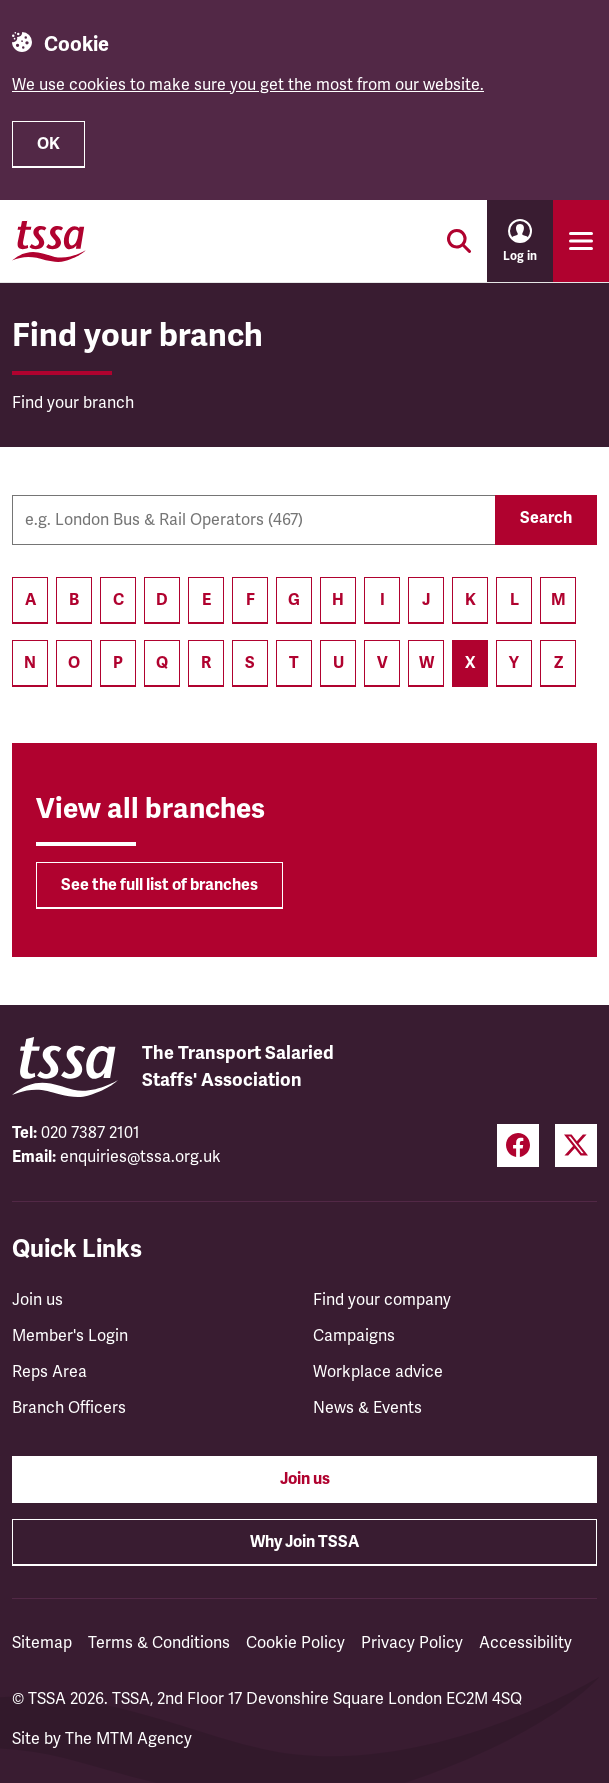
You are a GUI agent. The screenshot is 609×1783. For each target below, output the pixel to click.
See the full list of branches (159, 885)
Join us (37, 1300)
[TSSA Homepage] (49, 241)
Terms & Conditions (159, 1643)
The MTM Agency (128, 1739)
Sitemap (42, 1643)
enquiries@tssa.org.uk (140, 1157)
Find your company (382, 1300)
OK (48, 144)
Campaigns (354, 1336)
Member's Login (70, 1336)
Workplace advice (378, 1372)
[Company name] (253, 520)
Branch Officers (69, 1408)
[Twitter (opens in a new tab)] (576, 1145)
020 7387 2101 (90, 1133)
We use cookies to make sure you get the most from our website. (248, 85)
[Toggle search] (459, 241)
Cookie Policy (295, 1643)
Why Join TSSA (304, 1542)
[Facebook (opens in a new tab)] (518, 1145)
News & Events (367, 1408)
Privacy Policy (412, 1643)
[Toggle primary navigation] (581, 241)
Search (546, 518)
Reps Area (49, 1372)
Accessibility (525, 1643)
